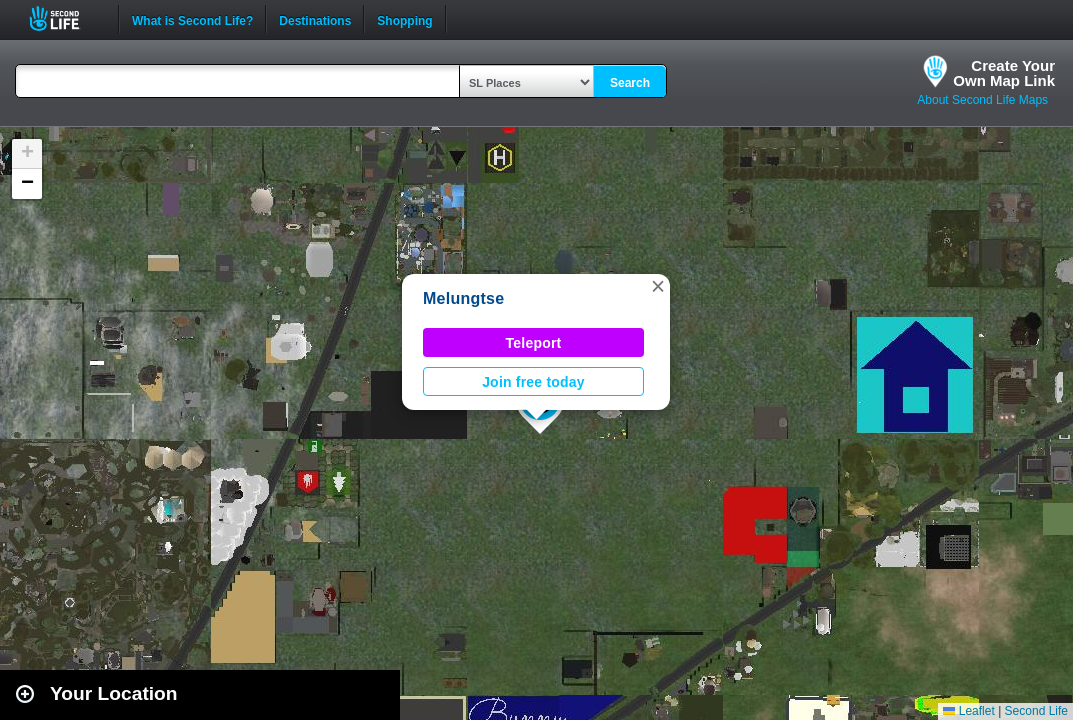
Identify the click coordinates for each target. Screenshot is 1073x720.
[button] (658, 286)
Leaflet (968, 711)
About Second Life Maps (982, 100)
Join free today (533, 382)
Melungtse (463, 298)
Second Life (65, 18)
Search (630, 83)
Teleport (534, 343)
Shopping (404, 19)
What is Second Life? (192, 19)
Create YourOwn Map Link (1004, 73)
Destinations (315, 19)
